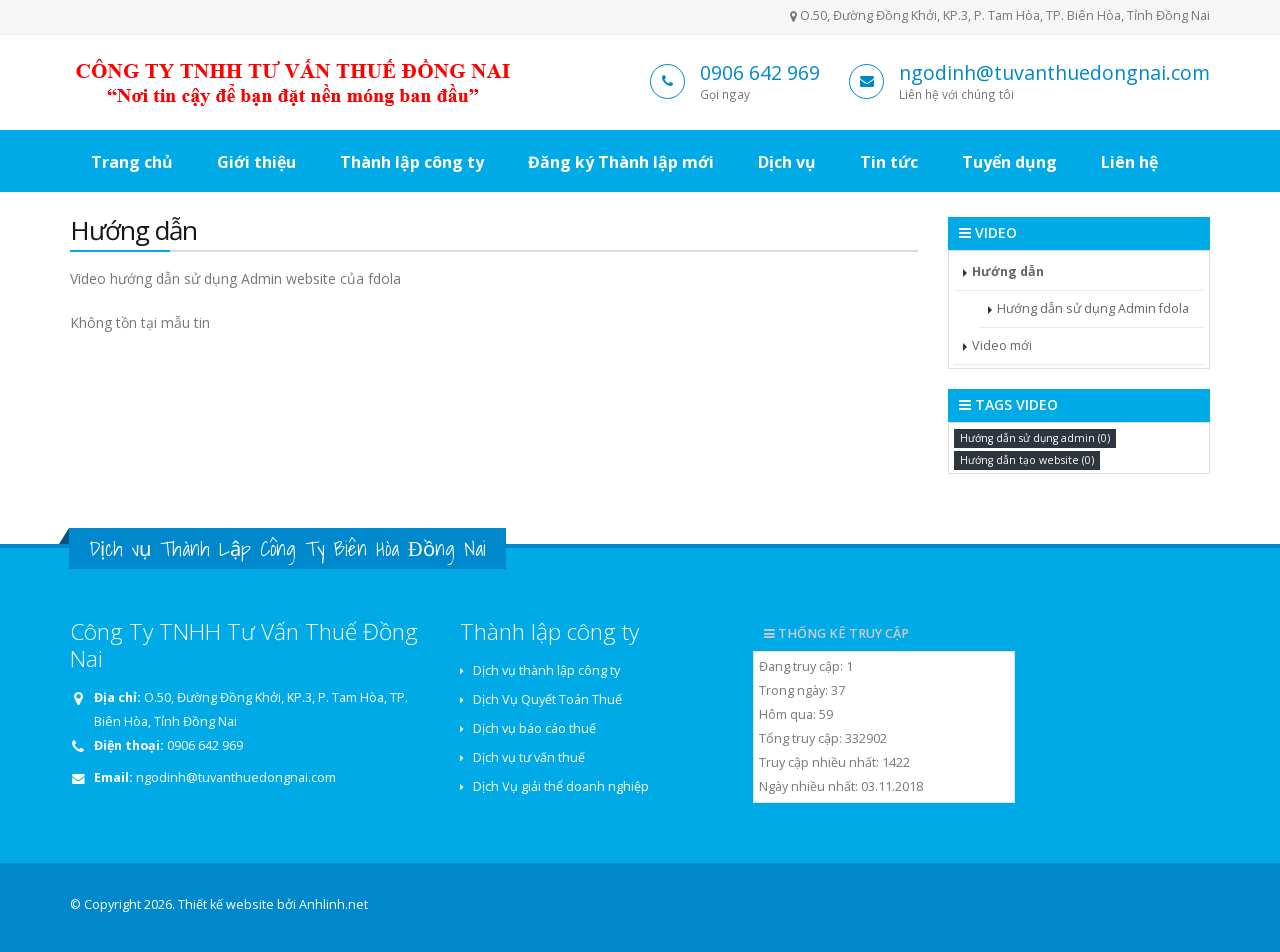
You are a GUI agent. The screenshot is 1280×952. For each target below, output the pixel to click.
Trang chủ (132, 162)
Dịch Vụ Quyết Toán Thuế (547, 699)
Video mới (1002, 345)
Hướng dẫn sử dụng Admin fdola (1093, 308)
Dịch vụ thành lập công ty (546, 670)
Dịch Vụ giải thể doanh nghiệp (561, 786)
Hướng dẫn (1008, 271)
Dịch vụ (787, 162)
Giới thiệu (256, 162)
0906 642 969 (760, 72)
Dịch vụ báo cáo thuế (534, 728)
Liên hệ (1129, 162)
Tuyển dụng (1009, 162)
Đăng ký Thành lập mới (621, 162)
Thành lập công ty (412, 162)
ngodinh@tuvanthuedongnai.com (1054, 72)
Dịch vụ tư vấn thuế (529, 757)
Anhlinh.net (333, 904)
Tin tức (889, 162)
